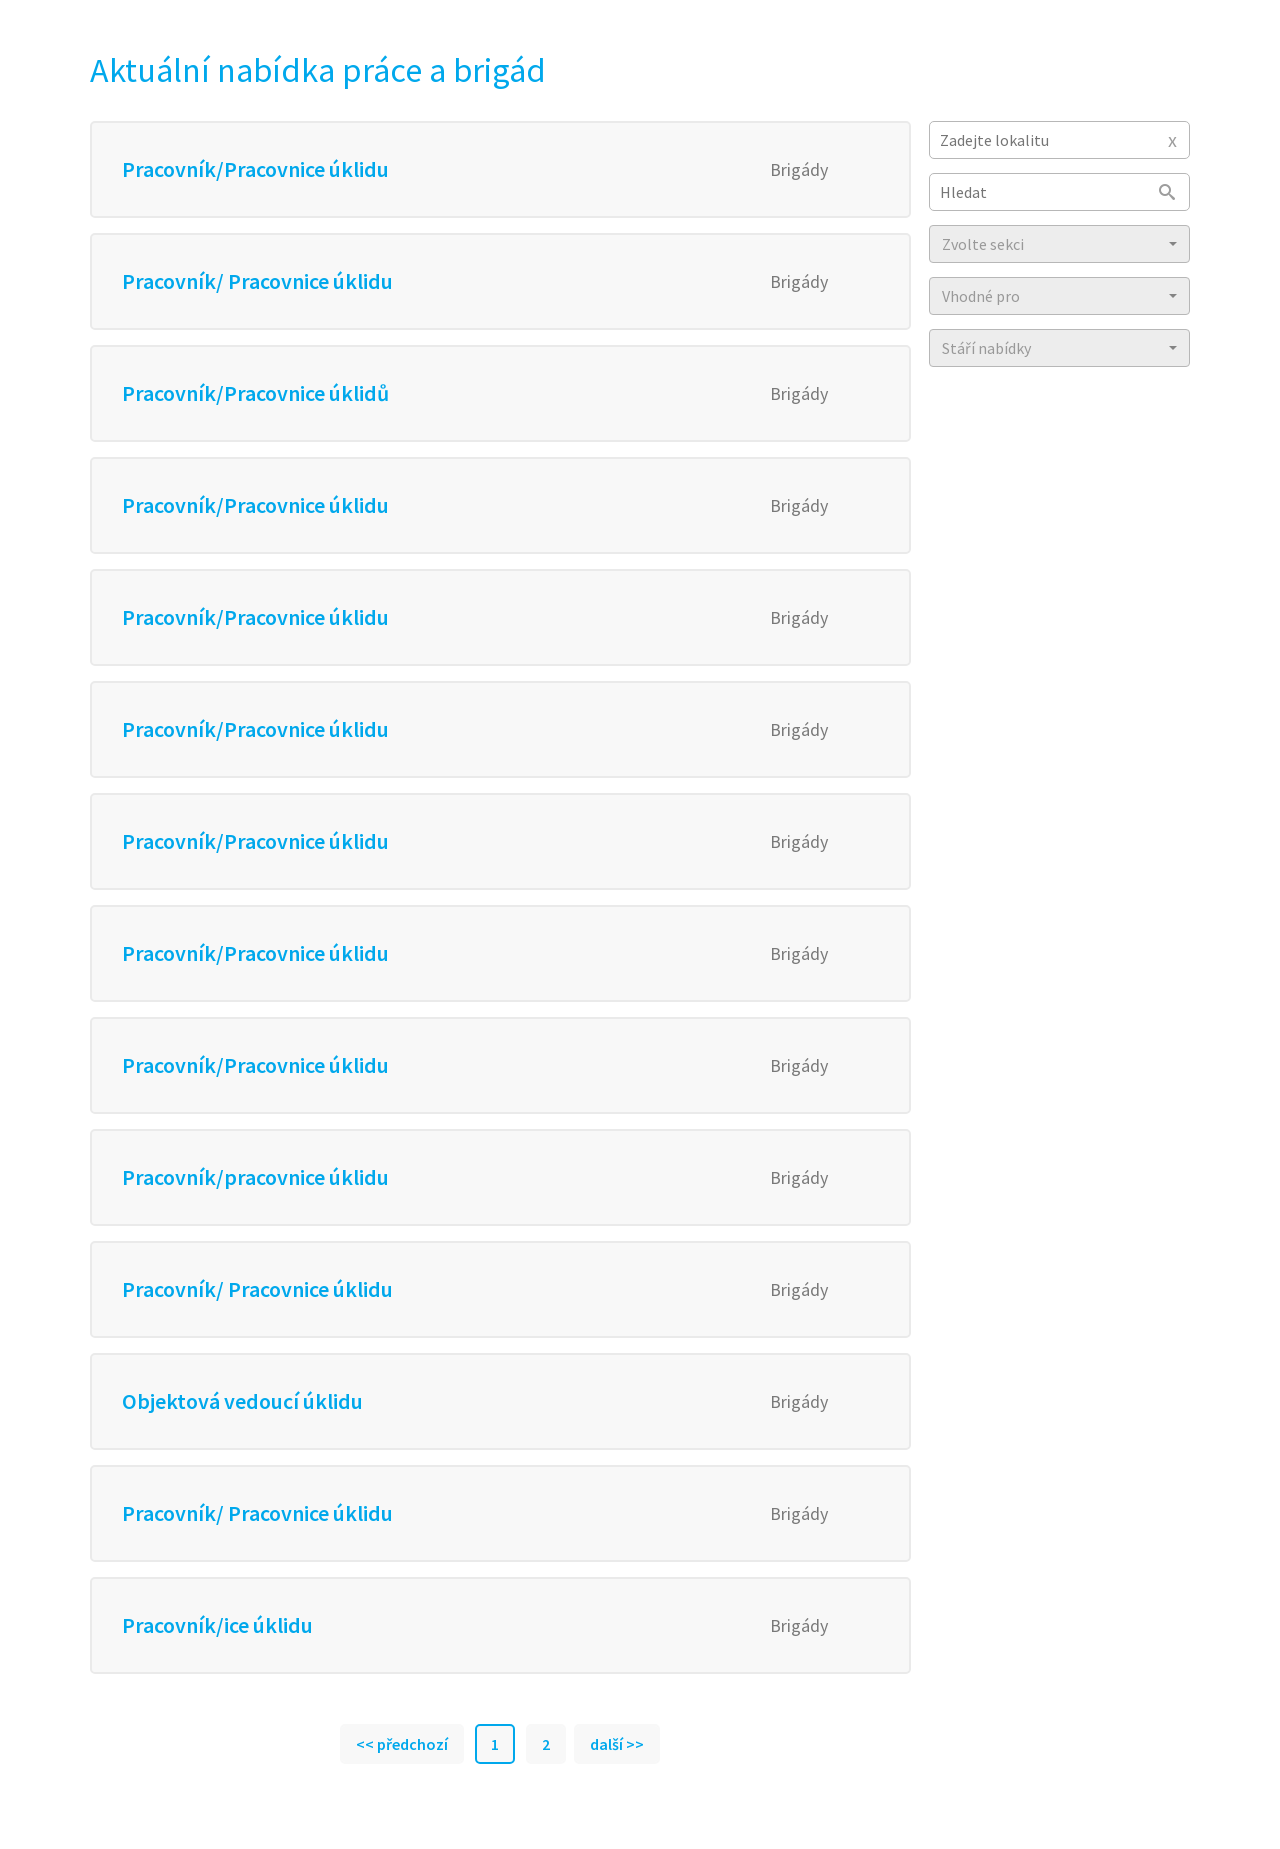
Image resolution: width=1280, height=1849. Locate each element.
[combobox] (1060, 140)
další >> (617, 1744)
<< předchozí (402, 1744)
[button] (1060, 244)
